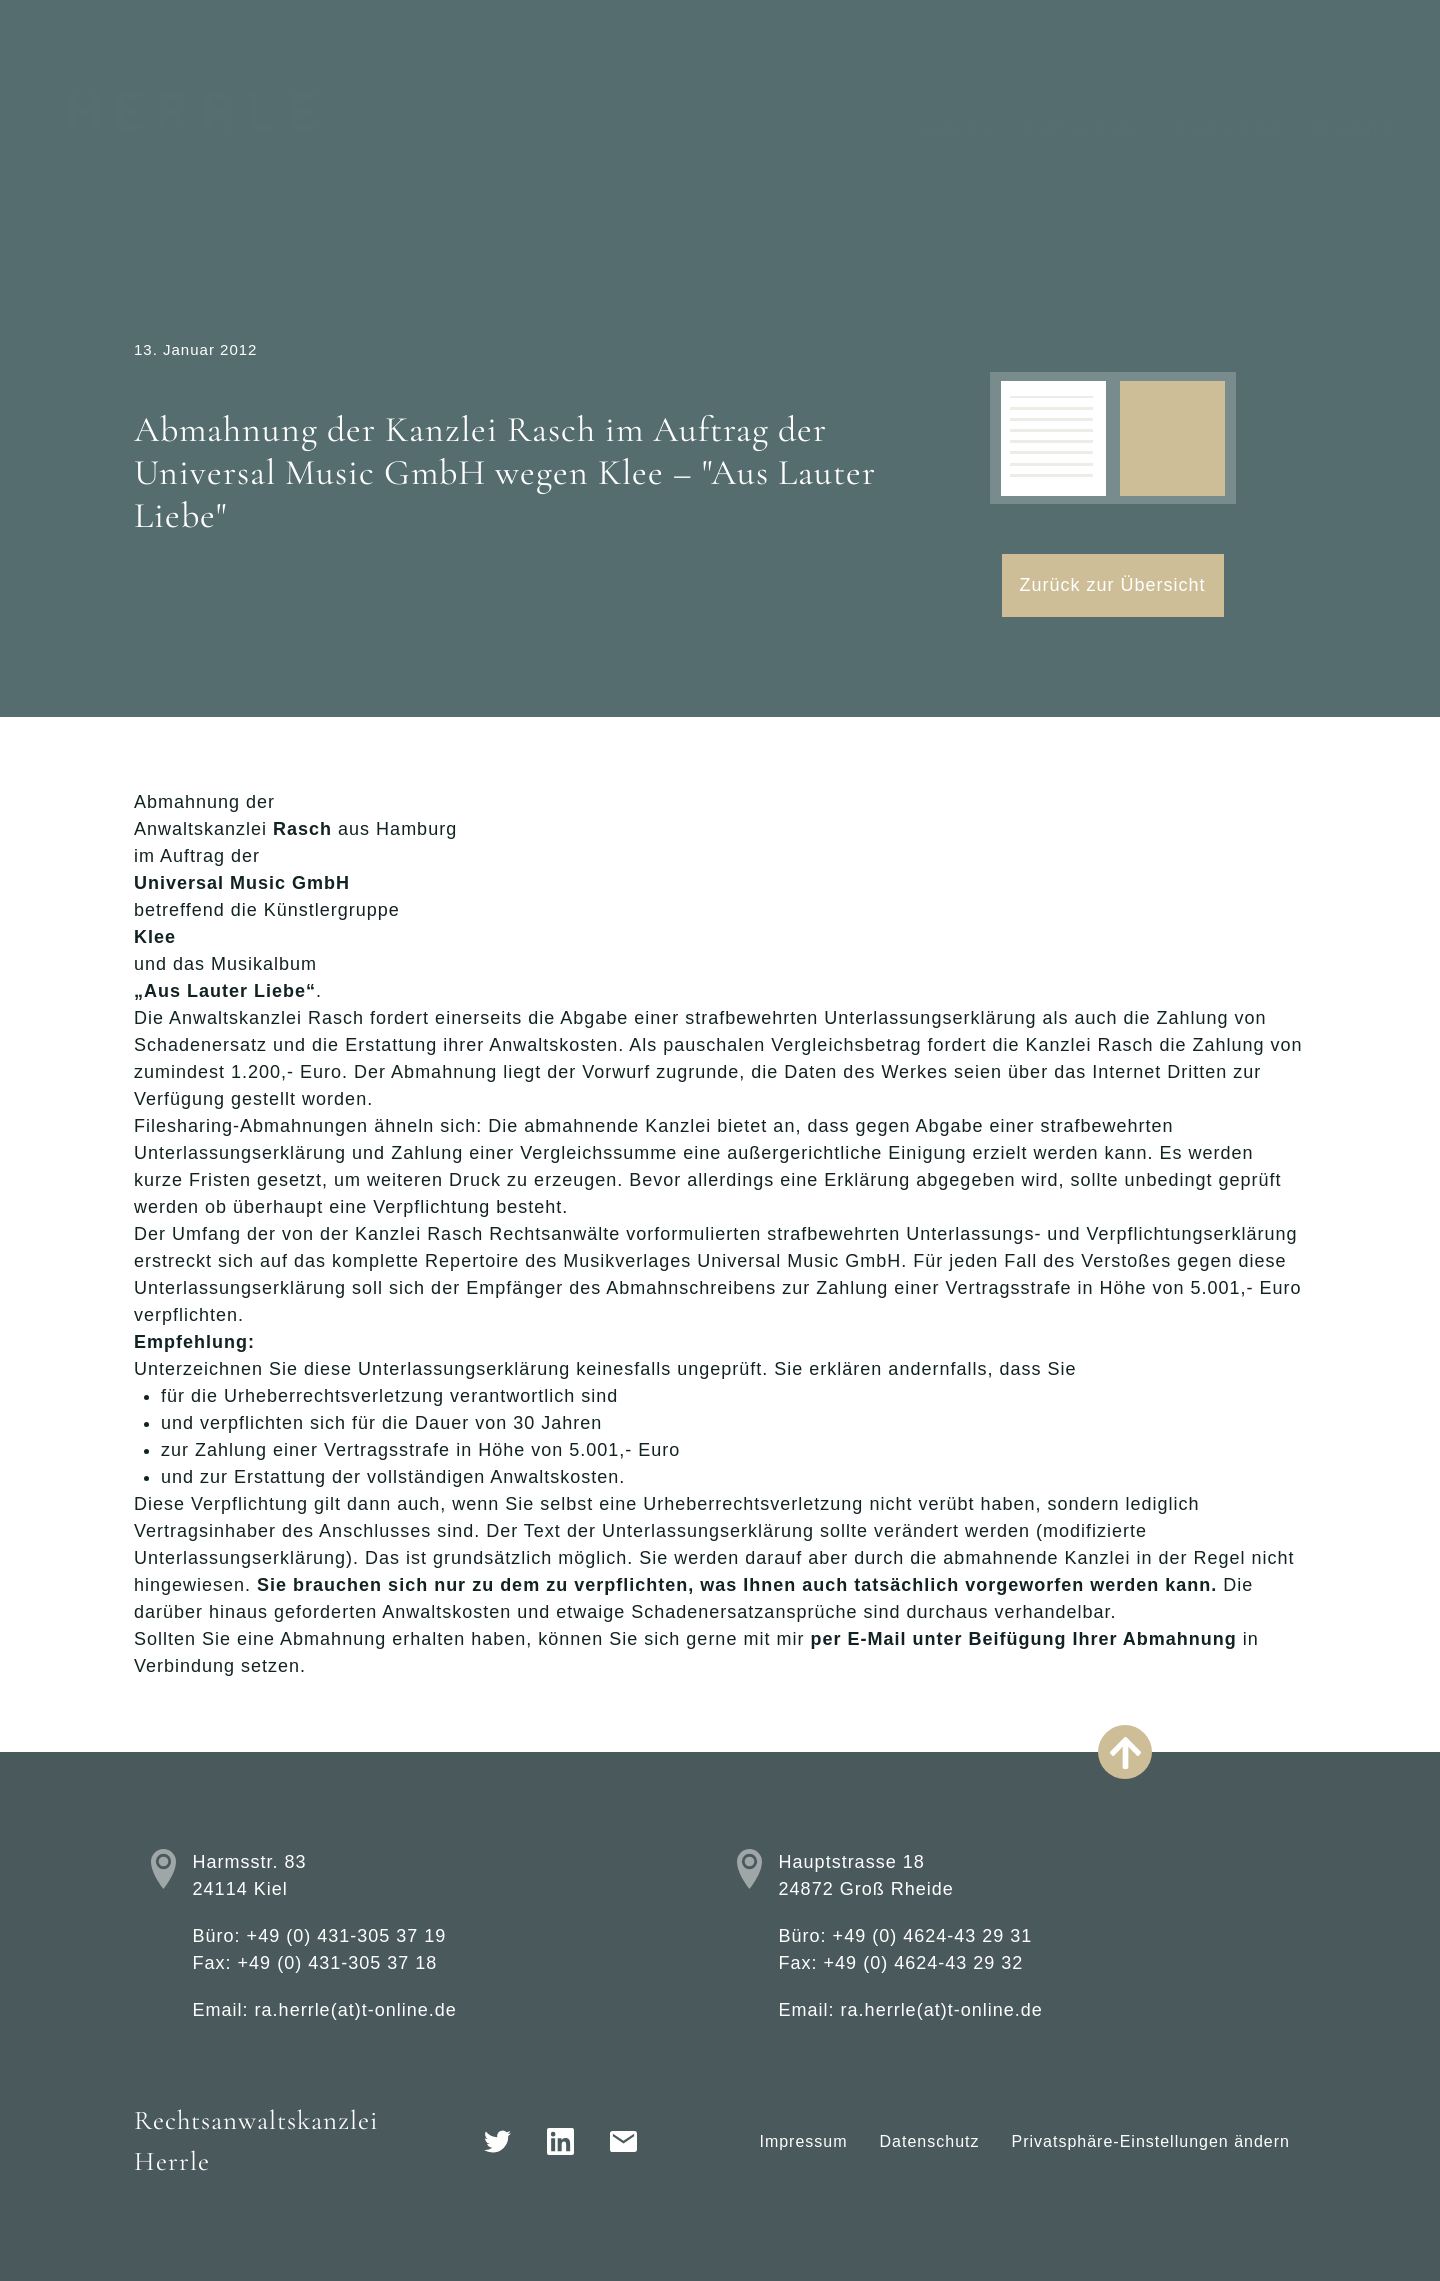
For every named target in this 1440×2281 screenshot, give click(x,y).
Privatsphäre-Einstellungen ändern (1151, 2141)
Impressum (803, 2141)
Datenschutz (930, 2141)
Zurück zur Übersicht (1113, 585)
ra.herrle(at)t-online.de (356, 2010)
